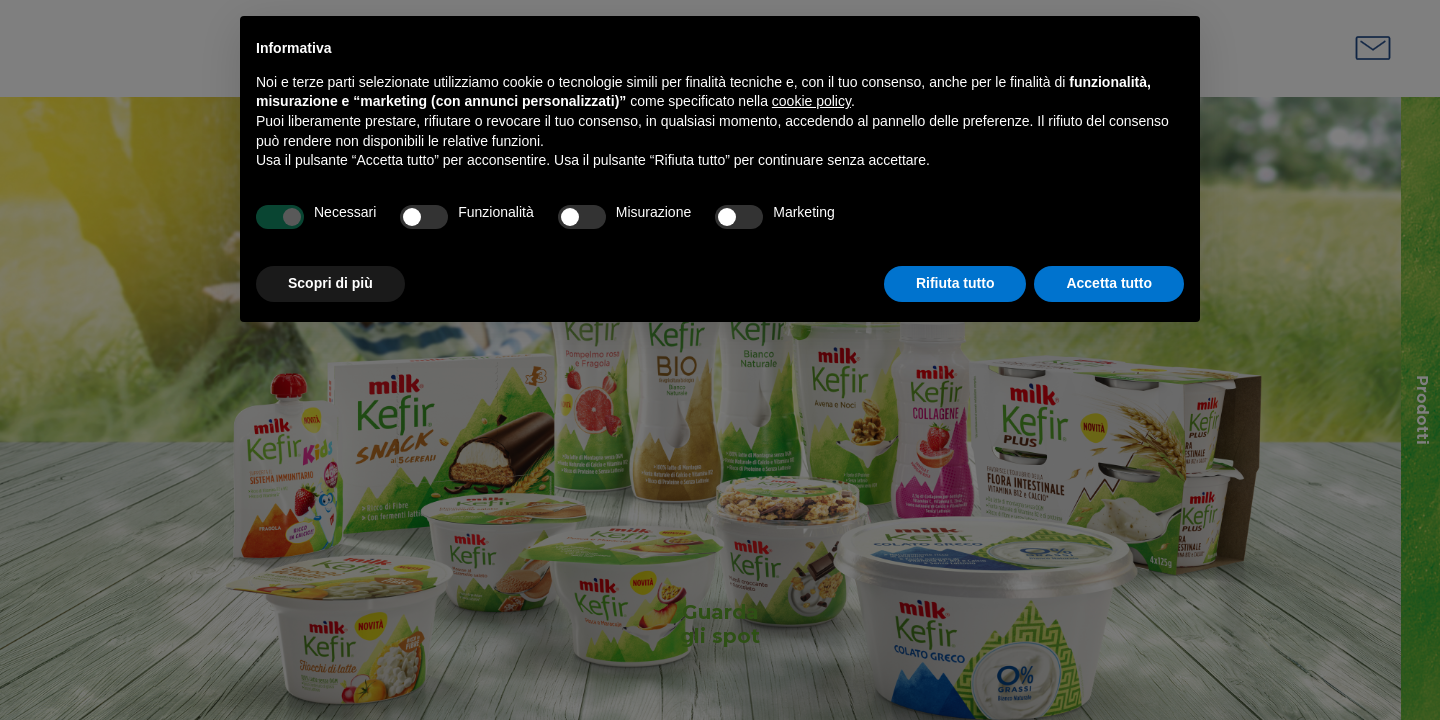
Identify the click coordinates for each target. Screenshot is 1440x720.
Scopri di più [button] (330, 283)
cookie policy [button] (811, 101)
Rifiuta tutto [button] (955, 283)
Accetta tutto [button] (1109, 283)
